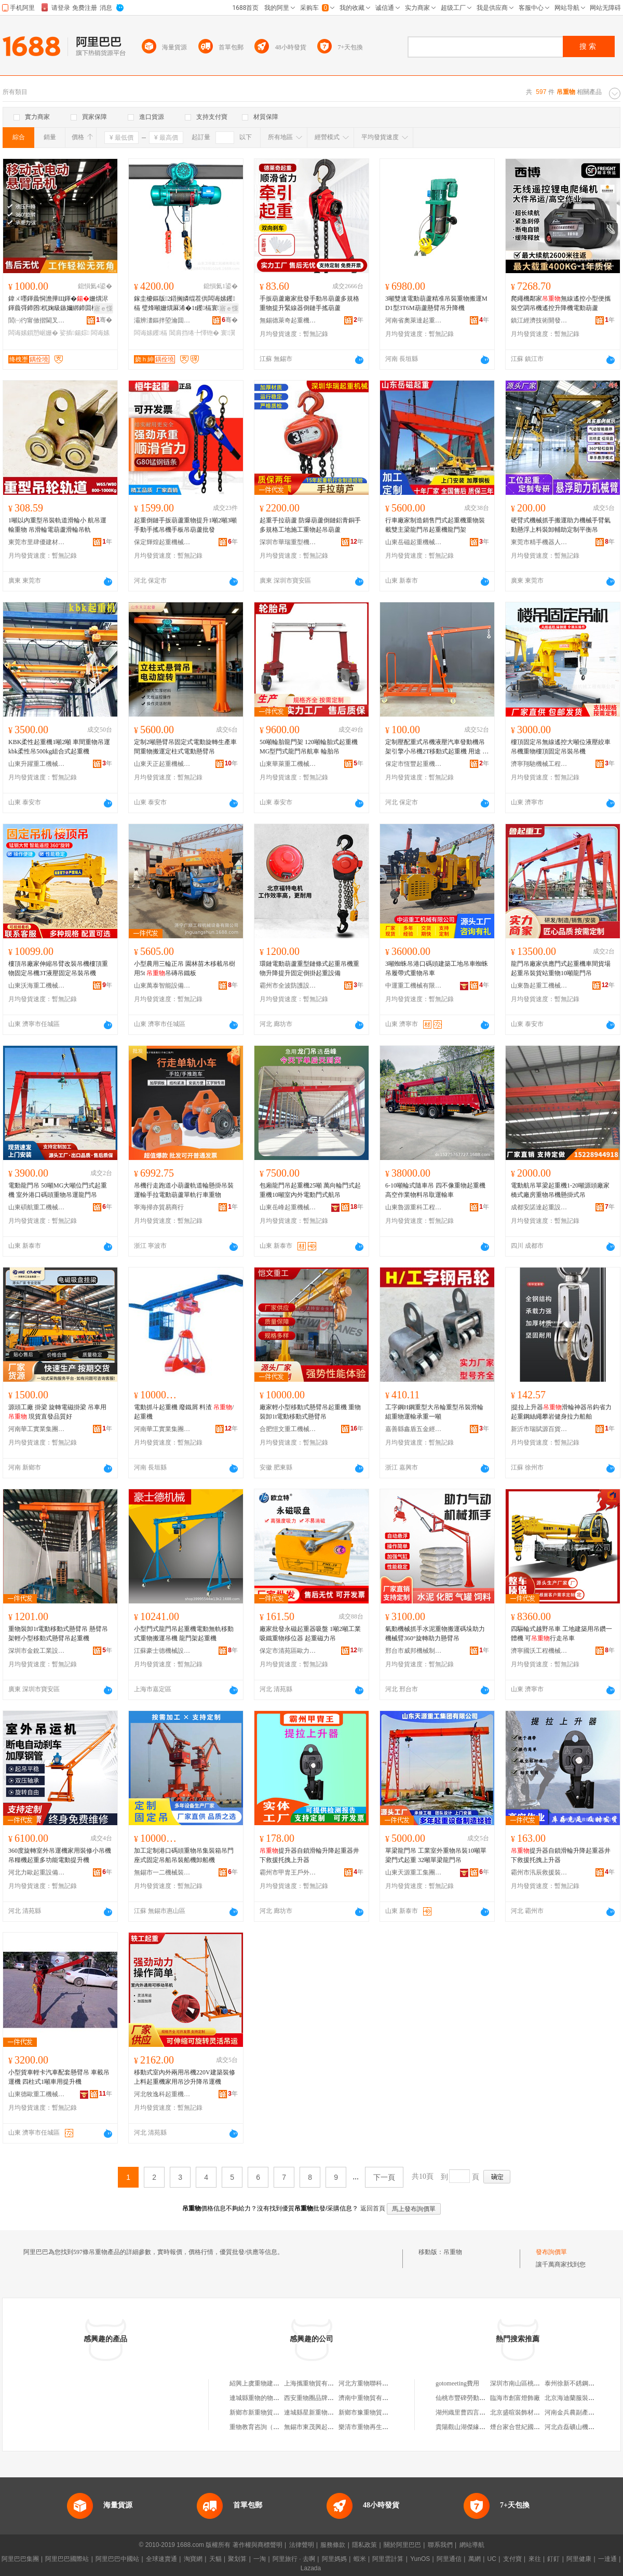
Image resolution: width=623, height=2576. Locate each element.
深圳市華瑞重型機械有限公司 (288, 542)
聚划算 (237, 2558)
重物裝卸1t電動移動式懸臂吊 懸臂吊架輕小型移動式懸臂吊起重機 (58, 1633)
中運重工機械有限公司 (413, 985)
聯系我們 (440, 2544)
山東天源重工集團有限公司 (413, 1872)
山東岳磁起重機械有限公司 (413, 542)
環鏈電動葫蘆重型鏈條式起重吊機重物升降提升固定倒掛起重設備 (309, 968)
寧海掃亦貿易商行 (159, 1207)
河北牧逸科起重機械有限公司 (162, 2094)
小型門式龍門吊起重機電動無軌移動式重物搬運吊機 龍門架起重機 (184, 1633)
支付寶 (512, 2558)
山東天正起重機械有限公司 (162, 763)
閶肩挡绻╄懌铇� (194, 332)
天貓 (215, 2558)
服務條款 (332, 2544)
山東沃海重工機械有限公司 (36, 985)
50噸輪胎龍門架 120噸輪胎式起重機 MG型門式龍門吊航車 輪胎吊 (309, 746)
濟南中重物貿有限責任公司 (375, 2398)
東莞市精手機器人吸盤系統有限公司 (539, 542)
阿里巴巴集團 (20, 2558)
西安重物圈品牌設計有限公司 (324, 2398)
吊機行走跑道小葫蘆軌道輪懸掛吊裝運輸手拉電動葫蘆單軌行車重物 (184, 1190)
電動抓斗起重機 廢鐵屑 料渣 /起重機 (184, 1412)
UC (491, 2558)
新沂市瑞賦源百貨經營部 (539, 1429)
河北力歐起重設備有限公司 (36, 1872)
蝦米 (360, 2558)
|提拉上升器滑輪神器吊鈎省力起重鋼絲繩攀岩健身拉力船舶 (561, 1412)
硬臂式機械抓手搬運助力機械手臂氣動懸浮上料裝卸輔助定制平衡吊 (561, 525)
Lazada (311, 2568)
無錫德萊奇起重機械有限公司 (288, 320)
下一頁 (384, 2177)
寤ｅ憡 (103, 308)
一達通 (607, 2558)
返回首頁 (372, 2208)
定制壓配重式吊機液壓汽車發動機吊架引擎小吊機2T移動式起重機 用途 (437, 747)
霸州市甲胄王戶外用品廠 (288, 1872)
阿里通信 (449, 2558)
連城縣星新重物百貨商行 (318, 2412)
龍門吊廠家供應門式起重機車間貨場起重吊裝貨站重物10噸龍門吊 (561, 968)
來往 (535, 2558)
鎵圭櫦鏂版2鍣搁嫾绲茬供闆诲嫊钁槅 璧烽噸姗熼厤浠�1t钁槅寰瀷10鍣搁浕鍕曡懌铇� (184, 304)
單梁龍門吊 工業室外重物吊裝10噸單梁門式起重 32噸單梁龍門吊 (435, 1855)
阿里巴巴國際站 (67, 2558)
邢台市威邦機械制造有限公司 (413, 1650)
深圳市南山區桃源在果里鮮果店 (533, 2383)
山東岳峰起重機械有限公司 (288, 1207)
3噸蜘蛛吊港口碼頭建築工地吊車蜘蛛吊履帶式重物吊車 (436, 968)
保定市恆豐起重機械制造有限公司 (413, 763)
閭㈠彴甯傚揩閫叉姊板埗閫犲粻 (36, 320)
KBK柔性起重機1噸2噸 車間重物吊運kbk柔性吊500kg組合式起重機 (59, 746)
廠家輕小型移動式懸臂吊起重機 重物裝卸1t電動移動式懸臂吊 (310, 1412)
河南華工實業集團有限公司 (162, 1429)
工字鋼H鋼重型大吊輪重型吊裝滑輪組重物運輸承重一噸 (434, 1412)
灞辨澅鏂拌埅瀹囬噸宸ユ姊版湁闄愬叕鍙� (162, 320)
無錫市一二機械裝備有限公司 (162, 1872)
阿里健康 (578, 2558)
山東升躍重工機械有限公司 (36, 763)
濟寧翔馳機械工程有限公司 (539, 763)
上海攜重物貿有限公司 (315, 2383)
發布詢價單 (551, 2252)
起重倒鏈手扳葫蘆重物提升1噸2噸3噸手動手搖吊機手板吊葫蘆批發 (185, 525)
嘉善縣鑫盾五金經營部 (413, 1429)
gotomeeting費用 (457, 2383)
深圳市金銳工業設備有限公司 (36, 1650)
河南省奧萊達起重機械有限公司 (413, 320)
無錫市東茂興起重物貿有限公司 (327, 2427)
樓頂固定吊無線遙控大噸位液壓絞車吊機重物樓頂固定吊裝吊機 (561, 746)
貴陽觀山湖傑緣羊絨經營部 (473, 2427)
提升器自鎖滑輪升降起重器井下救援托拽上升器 (309, 1855)
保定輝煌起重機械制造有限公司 (162, 542)
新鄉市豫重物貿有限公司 (372, 2412)
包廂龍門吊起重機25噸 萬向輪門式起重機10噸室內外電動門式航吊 (310, 1190)
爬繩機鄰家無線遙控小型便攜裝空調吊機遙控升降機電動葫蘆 (561, 303)
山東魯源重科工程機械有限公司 (413, 1207)
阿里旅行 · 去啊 (294, 2558)
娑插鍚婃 (74, 332)
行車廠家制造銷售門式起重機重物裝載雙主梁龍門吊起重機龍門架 (435, 525)
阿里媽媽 (334, 2558)
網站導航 (471, 2544)
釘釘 (553, 2558)
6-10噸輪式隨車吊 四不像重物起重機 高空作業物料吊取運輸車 (435, 1190)
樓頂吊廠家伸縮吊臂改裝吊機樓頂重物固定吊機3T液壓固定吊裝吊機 (58, 968)
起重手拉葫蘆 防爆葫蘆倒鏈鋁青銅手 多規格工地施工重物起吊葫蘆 (310, 525)
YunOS (420, 2558)
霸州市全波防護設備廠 (288, 985)
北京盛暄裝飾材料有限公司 (527, 2412)
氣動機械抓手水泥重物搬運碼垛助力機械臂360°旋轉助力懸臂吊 (435, 1633)
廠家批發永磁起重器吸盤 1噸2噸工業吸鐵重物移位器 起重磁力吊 (310, 1633)
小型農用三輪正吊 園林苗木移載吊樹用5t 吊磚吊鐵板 (184, 968)
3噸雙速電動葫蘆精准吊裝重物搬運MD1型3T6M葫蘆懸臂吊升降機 (436, 303)
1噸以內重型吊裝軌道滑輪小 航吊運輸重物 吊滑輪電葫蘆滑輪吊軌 (57, 525)
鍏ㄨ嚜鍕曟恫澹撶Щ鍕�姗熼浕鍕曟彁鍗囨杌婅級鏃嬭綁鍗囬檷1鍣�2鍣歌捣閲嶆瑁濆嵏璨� (58, 304)
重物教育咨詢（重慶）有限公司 (273, 2427)
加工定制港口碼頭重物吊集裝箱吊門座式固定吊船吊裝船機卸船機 (184, 1855)
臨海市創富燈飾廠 (515, 2398)
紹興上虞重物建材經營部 (263, 2383)
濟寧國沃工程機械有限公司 (539, 1650)
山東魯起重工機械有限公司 (539, 985)
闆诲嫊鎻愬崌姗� (33, 332)
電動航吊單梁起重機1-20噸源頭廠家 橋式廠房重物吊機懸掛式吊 (560, 1190)
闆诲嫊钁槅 (150, 332)
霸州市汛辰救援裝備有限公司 (539, 1872)
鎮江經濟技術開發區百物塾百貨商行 (539, 320)
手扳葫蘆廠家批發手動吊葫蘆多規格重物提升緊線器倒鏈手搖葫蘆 (309, 303)
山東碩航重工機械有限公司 (36, 1207)
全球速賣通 (161, 2558)
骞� (104, 319)
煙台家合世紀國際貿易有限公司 (533, 2427)
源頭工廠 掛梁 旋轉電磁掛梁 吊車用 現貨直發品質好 (57, 1412)
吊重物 (452, 2252)
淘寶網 (193, 2558)
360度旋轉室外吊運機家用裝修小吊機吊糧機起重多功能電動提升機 (59, 1855)
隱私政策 (364, 2544)
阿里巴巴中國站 (117, 2558)
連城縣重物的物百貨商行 (263, 2398)
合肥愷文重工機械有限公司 (288, 1429)
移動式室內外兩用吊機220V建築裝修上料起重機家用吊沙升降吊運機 (184, 2077)
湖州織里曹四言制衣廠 (467, 2412)
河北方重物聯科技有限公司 (375, 2383)
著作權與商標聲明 (257, 2544)
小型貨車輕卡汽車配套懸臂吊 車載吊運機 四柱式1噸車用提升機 (59, 2077)
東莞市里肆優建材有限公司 (36, 542)
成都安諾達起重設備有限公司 (539, 1207)
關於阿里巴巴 (402, 2544)
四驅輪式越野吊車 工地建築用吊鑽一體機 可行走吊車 (561, 1633)
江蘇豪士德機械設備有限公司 (162, 1650)
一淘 (259, 2558)
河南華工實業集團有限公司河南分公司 (36, 1429)
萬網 (474, 2558)
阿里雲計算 (387, 2558)
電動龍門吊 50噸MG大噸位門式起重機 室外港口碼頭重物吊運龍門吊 (57, 1190)
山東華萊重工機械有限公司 (288, 763)
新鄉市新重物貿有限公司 (263, 2412)
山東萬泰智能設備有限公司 (162, 985)
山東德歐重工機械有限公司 (36, 2094)
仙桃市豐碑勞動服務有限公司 (476, 2398)
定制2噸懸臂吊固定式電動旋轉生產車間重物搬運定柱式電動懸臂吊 (185, 746)
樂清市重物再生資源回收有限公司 (385, 2427)
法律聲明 (301, 2544)
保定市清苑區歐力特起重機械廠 (288, 1650)
